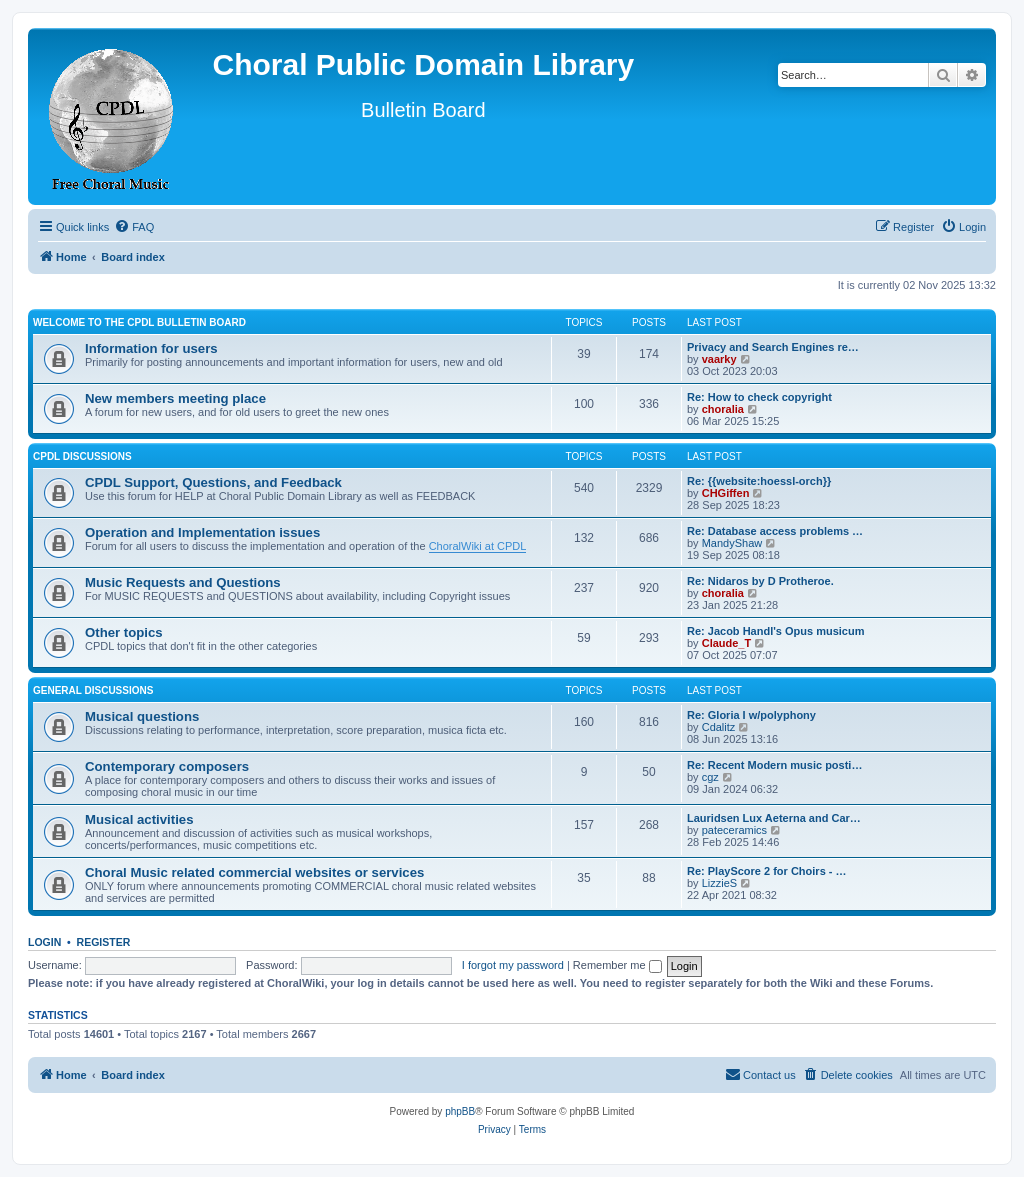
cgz (710, 777)
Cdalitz (719, 727)
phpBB (460, 1111)
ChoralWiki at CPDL (478, 546)
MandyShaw (732, 543)
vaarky (719, 359)
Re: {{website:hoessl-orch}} (759, 481)
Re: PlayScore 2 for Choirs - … (767, 871)
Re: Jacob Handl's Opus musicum (775, 631)
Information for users (151, 348)
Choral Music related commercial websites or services (254, 872)
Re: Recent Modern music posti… (774, 765)
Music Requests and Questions (183, 582)
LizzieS (719, 883)
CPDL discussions (82, 456)
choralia (723, 409)
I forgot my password (513, 965)
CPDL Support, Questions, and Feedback (213, 482)
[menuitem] (134, 227)
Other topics (124, 632)
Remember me (617, 965)
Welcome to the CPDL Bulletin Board (139, 322)
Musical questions (142, 716)
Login (44, 942)
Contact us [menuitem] (760, 1074)
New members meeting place (175, 398)
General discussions (93, 690)
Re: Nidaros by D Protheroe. (760, 581)
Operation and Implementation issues (202, 532)
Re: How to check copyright (759, 397)
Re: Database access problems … (775, 531)
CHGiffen (726, 493)
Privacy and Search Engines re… (773, 347)
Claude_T (727, 643)
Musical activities (139, 819)
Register (104, 942)
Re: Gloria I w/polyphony (751, 715)
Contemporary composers (167, 766)
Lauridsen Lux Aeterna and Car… (774, 818)
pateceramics (734, 830)
